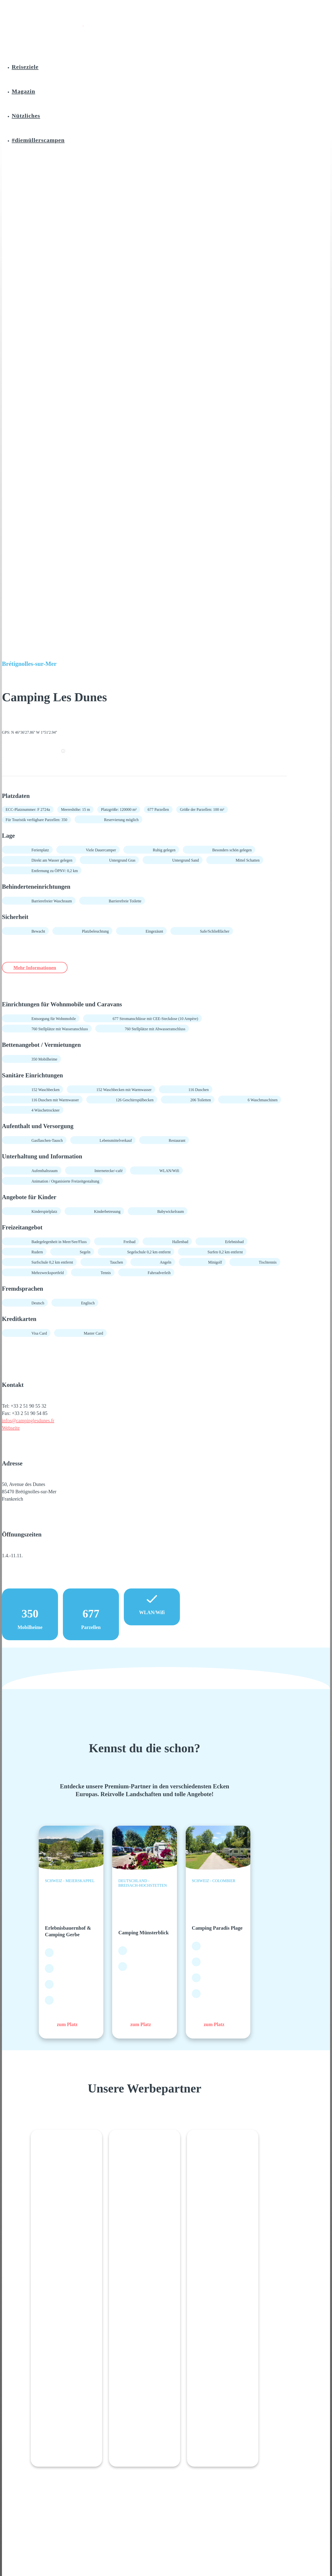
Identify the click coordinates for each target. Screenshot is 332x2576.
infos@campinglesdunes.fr (28, 1421)
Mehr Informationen (40, 967)
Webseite (11, 1428)
